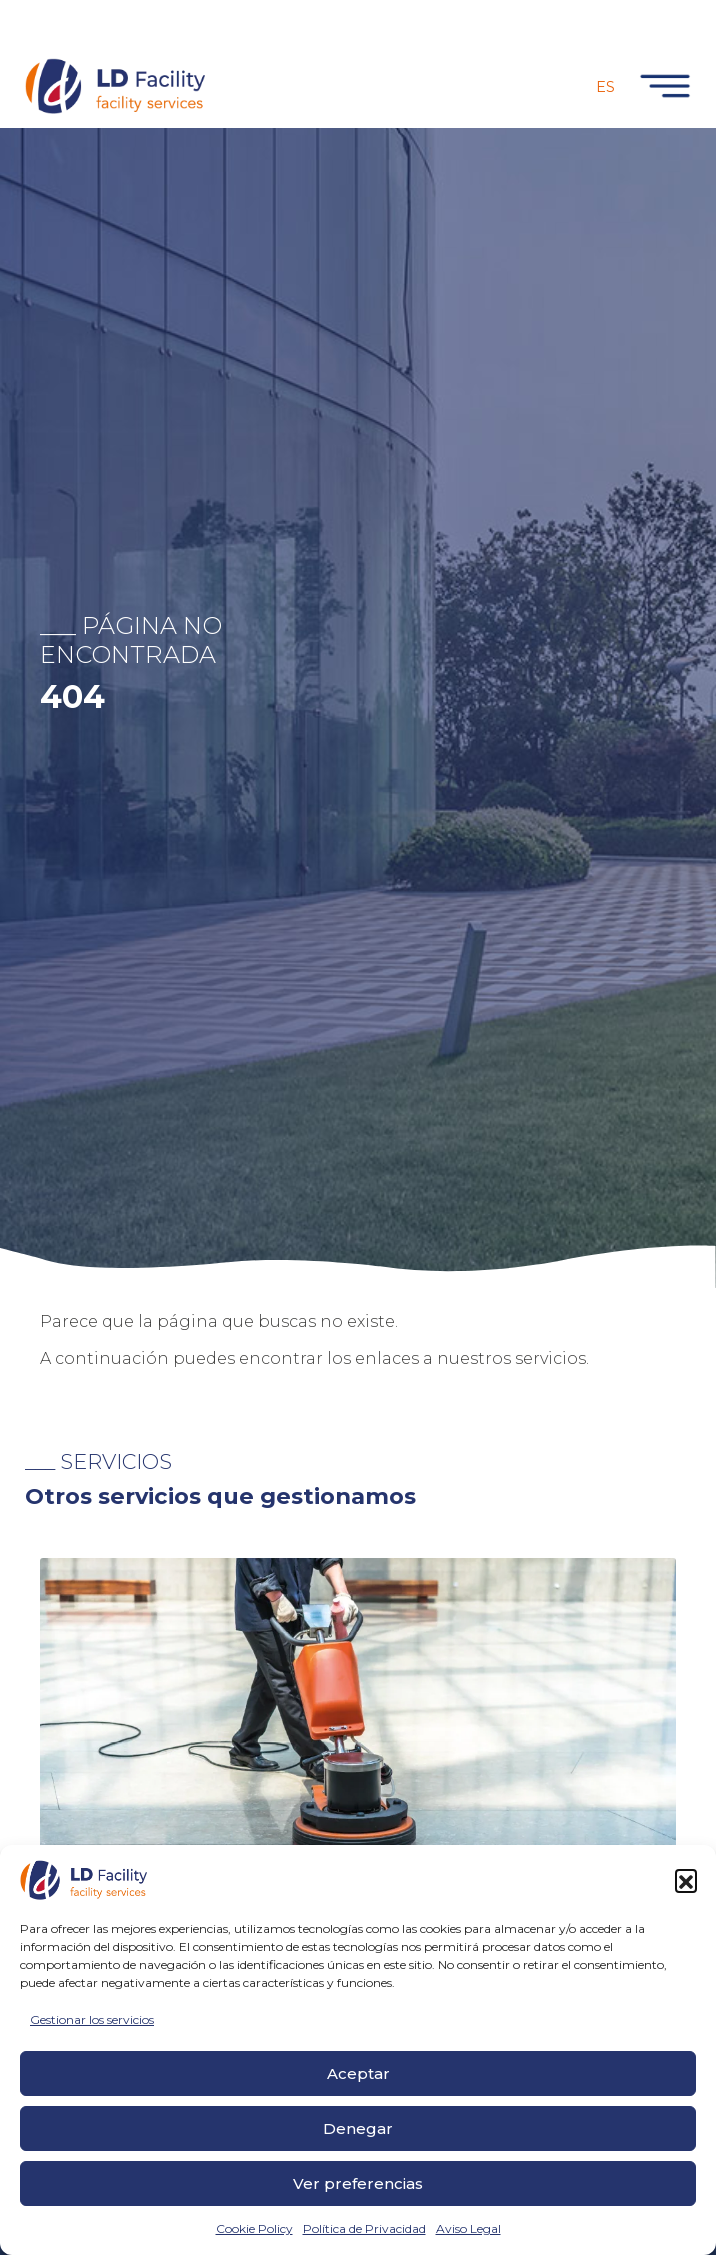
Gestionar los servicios (92, 2019)
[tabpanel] (358, 1808)
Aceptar (358, 2073)
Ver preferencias (358, 2183)
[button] (686, 1880)
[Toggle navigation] (661, 86)
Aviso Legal (468, 2228)
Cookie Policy (254, 2228)
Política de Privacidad (364, 2228)
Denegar (358, 2128)
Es (605, 87)
